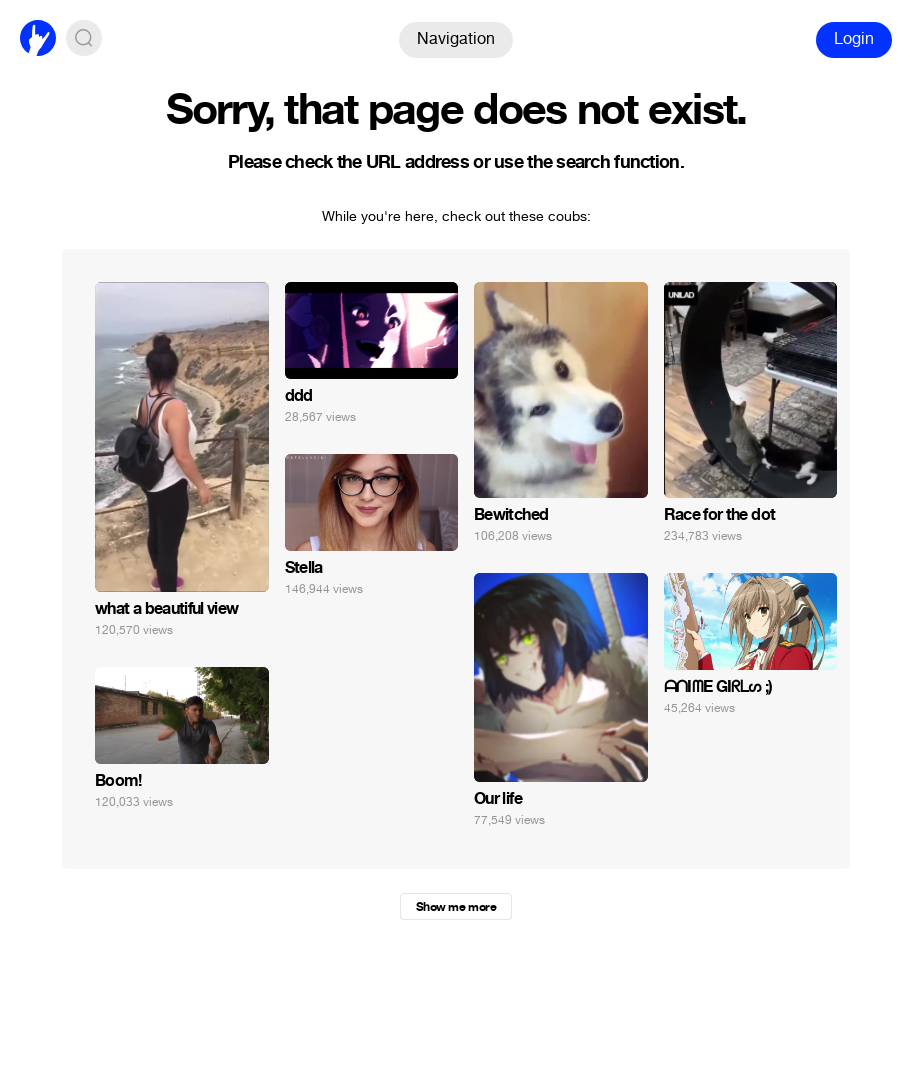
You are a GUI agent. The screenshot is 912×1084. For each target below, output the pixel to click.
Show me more (456, 907)
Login (854, 38)
